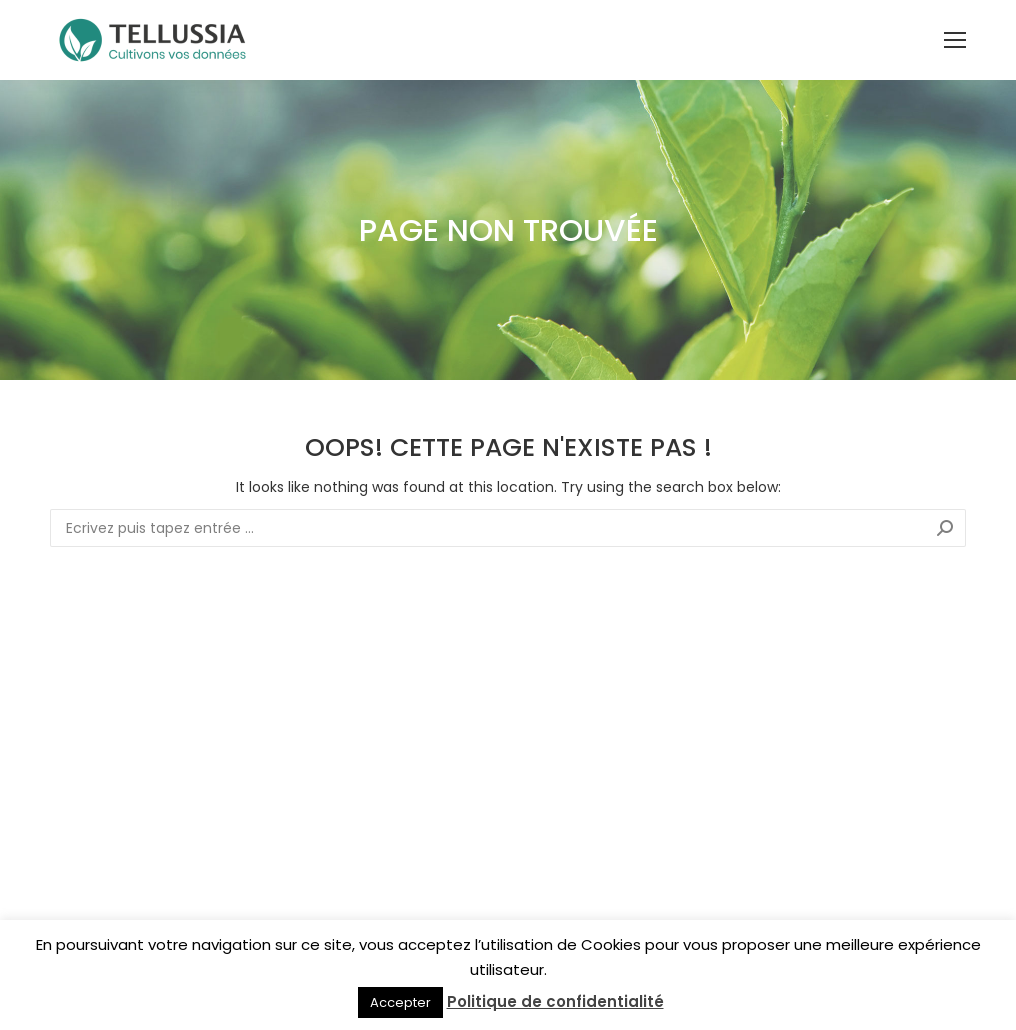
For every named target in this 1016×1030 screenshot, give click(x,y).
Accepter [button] (400, 1002)
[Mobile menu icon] (955, 40)
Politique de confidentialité (555, 1001)
